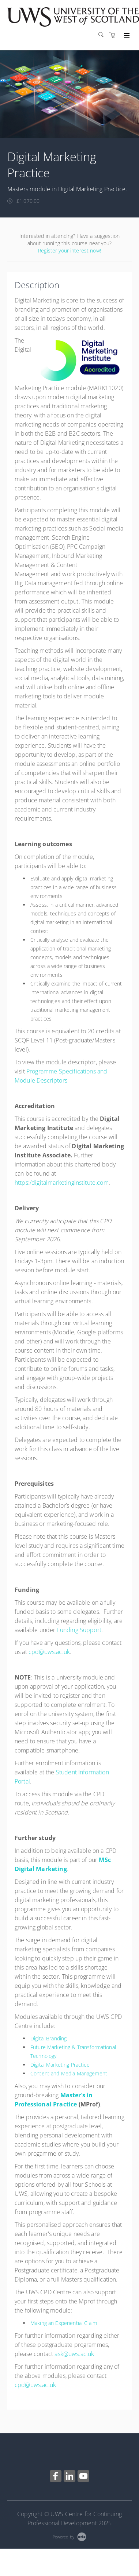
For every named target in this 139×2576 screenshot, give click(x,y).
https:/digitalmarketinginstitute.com (62, 1183)
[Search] (103, 34)
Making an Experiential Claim (63, 2322)
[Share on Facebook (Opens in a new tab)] (55, 2477)
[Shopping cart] (114, 34)
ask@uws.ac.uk (74, 2354)
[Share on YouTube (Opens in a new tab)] (83, 2477)
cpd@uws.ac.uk (49, 1652)
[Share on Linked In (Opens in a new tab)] (69, 2477)
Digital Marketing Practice (60, 2064)
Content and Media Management (68, 2073)
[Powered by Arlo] (69, 2536)
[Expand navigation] (126, 36)
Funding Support (79, 1630)
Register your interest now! (69, 250)
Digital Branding (48, 2038)
